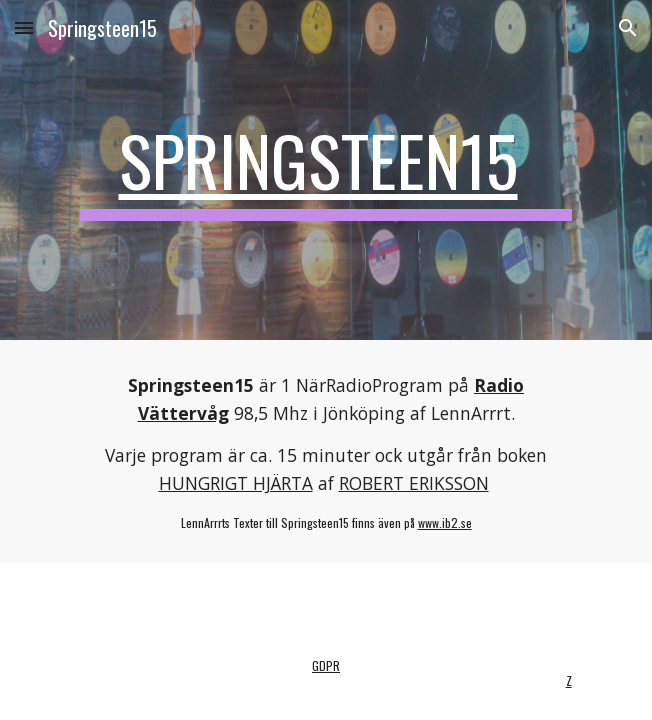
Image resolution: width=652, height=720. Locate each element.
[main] (325, 170)
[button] (24, 27)
